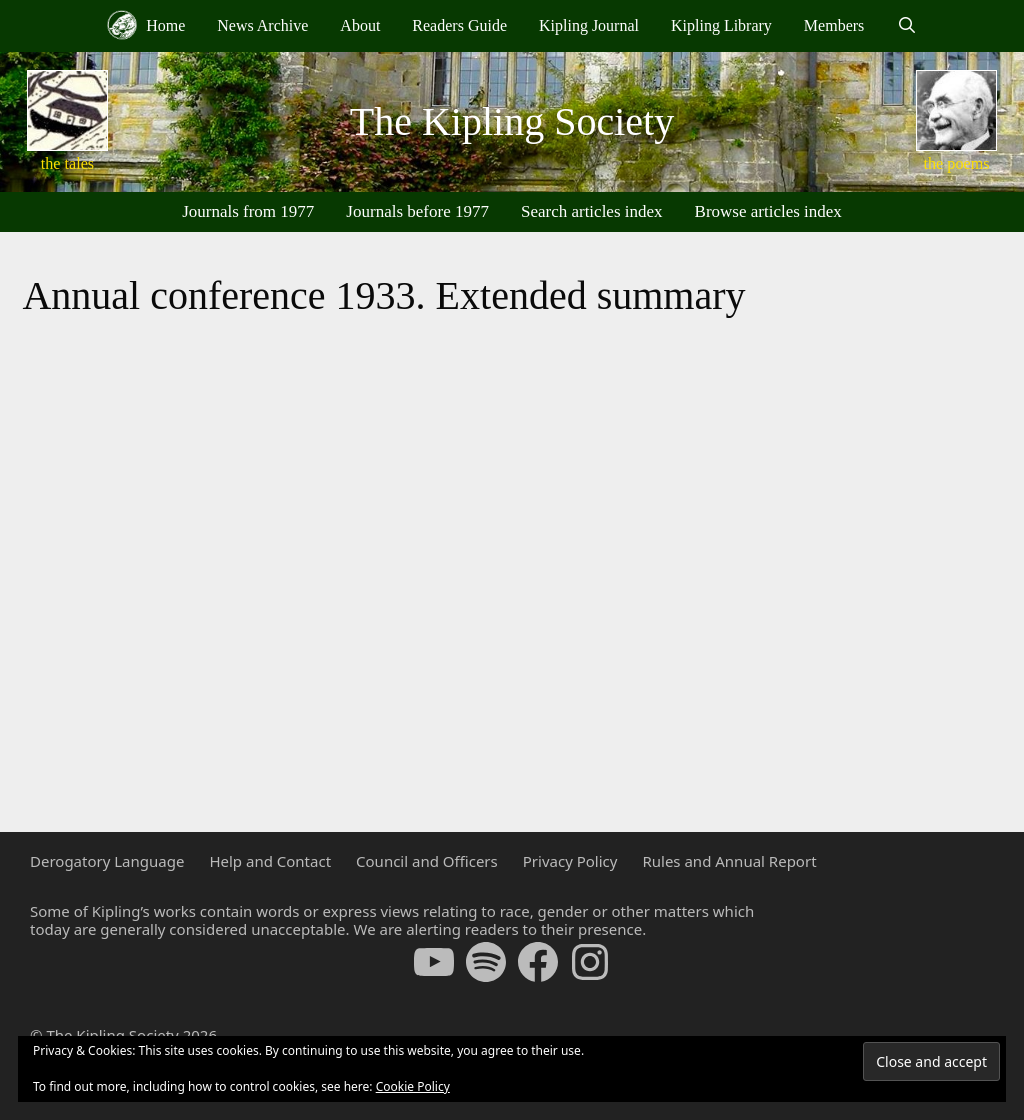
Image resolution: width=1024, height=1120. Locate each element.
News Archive (262, 25)
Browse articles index (768, 211)
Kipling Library (721, 25)
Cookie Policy (413, 1086)
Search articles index (592, 211)
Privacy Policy (570, 861)
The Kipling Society (512, 121)
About (360, 25)
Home (146, 25)
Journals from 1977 (248, 211)
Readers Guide (459, 25)
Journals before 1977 (417, 211)
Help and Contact (270, 861)
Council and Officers (427, 861)
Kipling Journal (589, 25)
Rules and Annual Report (729, 861)
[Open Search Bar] (906, 26)
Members (834, 25)
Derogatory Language (107, 861)
